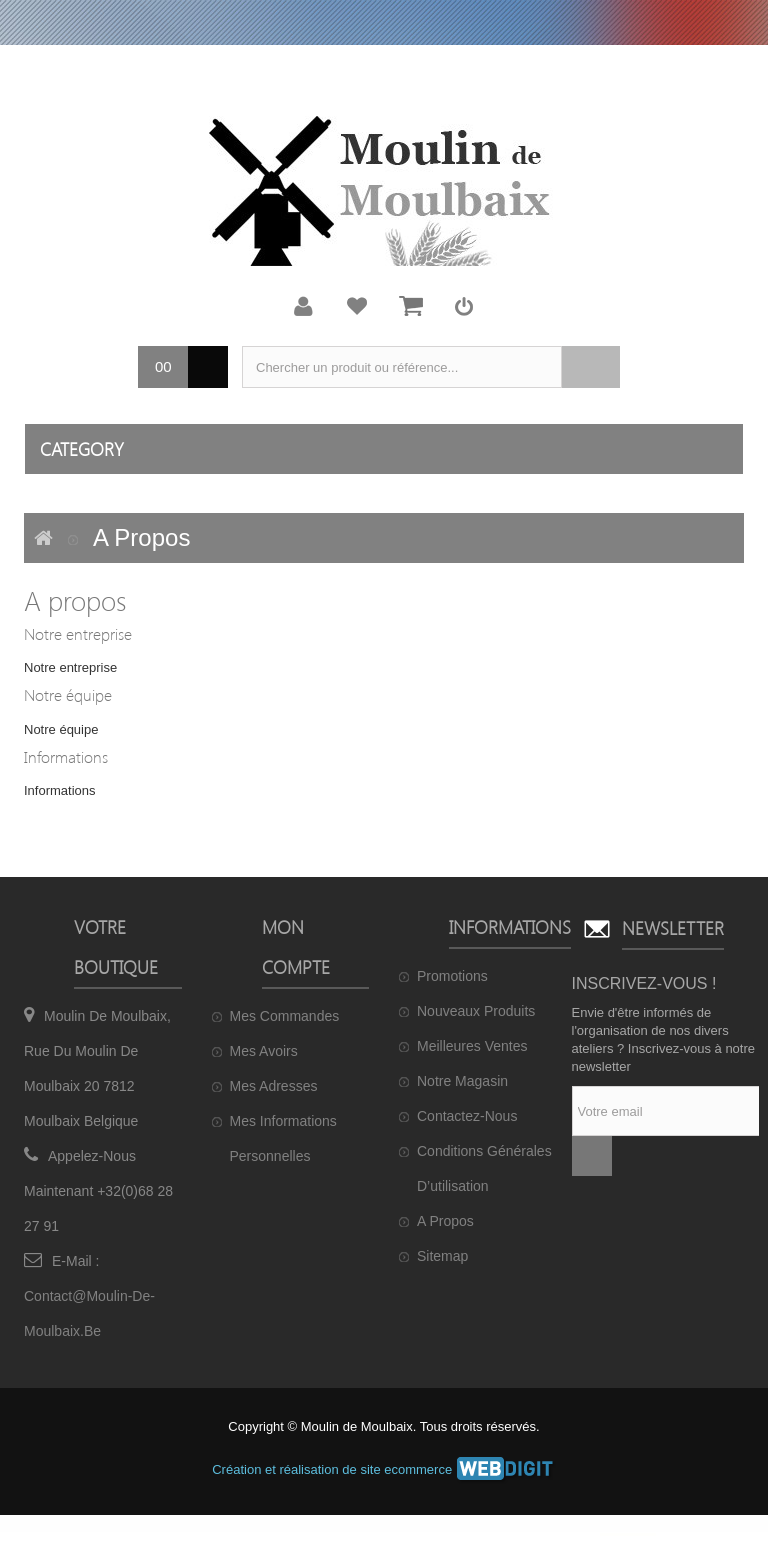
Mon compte (304, 306)
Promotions (452, 976)
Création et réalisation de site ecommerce (384, 1469)
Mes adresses (274, 1086)
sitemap (442, 1256)
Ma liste (357, 306)
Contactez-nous (467, 1116)
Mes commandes (285, 1016)
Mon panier (411, 306)
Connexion (464, 306)
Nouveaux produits (476, 1011)
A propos (445, 1221)
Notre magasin (462, 1081)
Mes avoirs (264, 1051)
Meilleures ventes (472, 1046)
